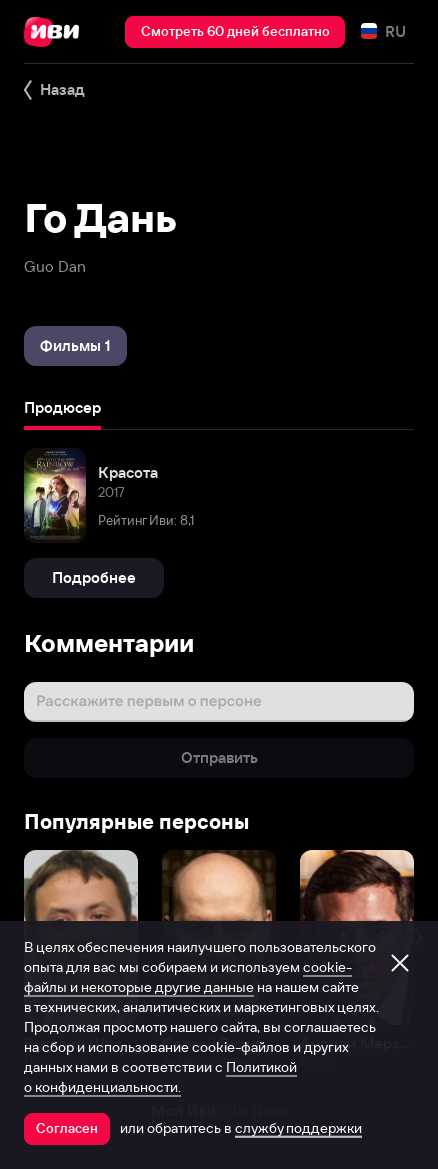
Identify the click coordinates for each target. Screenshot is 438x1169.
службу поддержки (298, 1128)
